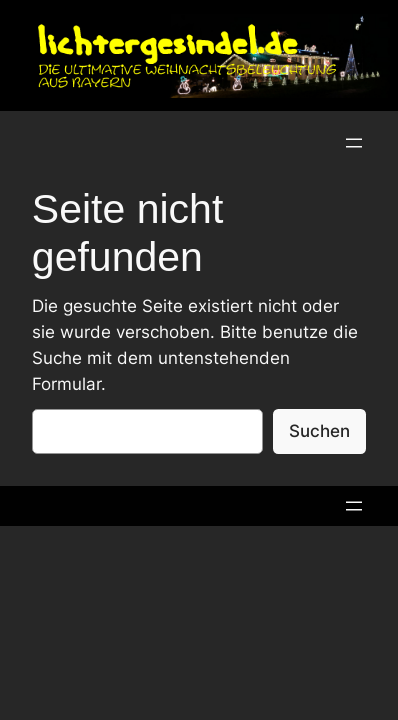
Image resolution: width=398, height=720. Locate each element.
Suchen (319, 431)
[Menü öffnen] (354, 143)
